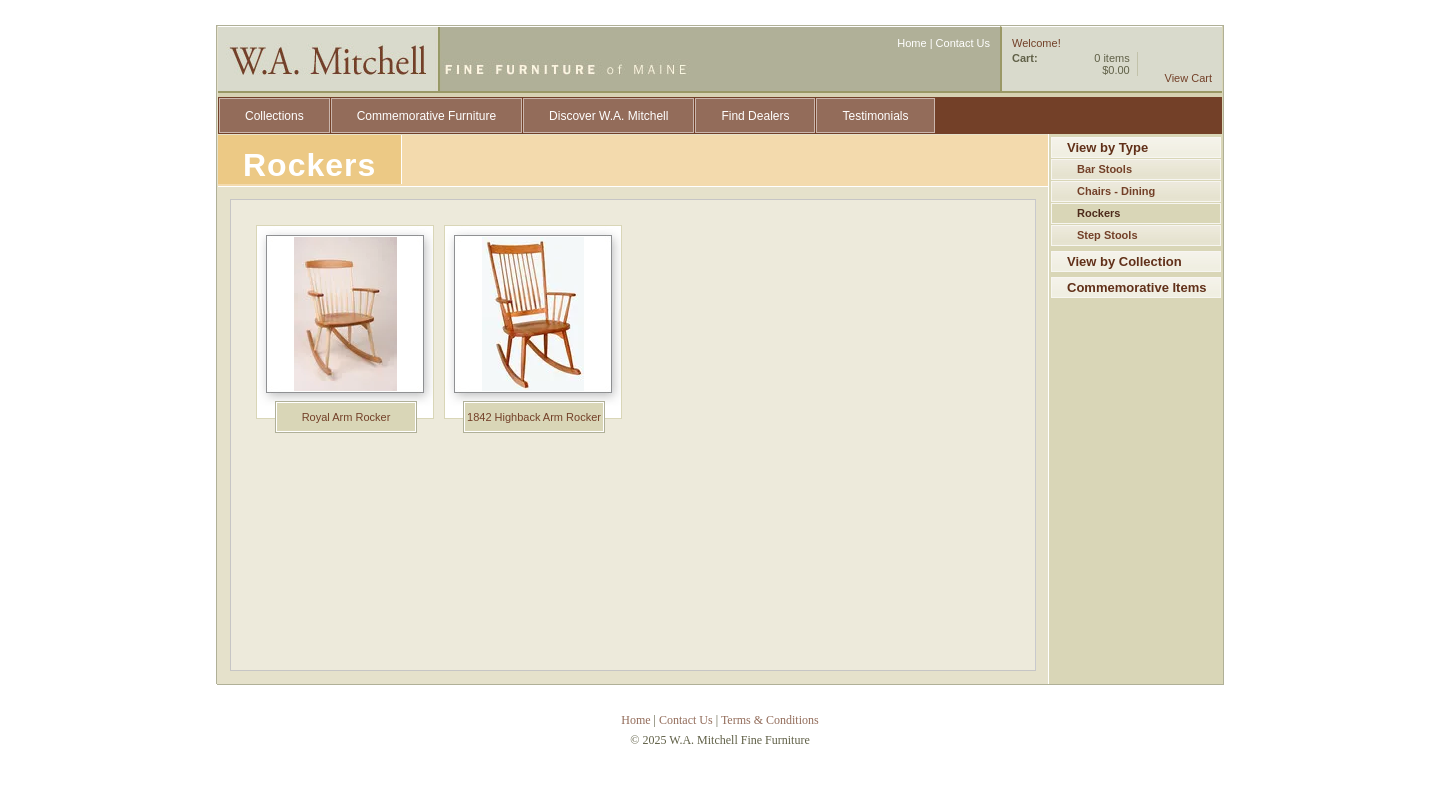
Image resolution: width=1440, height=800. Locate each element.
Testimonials (875, 116)
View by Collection (1124, 261)
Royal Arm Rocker (346, 417)
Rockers (1098, 213)
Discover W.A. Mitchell (608, 116)
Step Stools (1107, 235)
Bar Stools (1104, 169)
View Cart (1188, 78)
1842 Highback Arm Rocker (534, 417)
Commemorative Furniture (426, 116)
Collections (274, 116)
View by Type (1107, 147)
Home (911, 43)
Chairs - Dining (1116, 191)
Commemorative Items (1136, 287)
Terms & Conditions (770, 720)
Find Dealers (755, 116)
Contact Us (963, 43)
